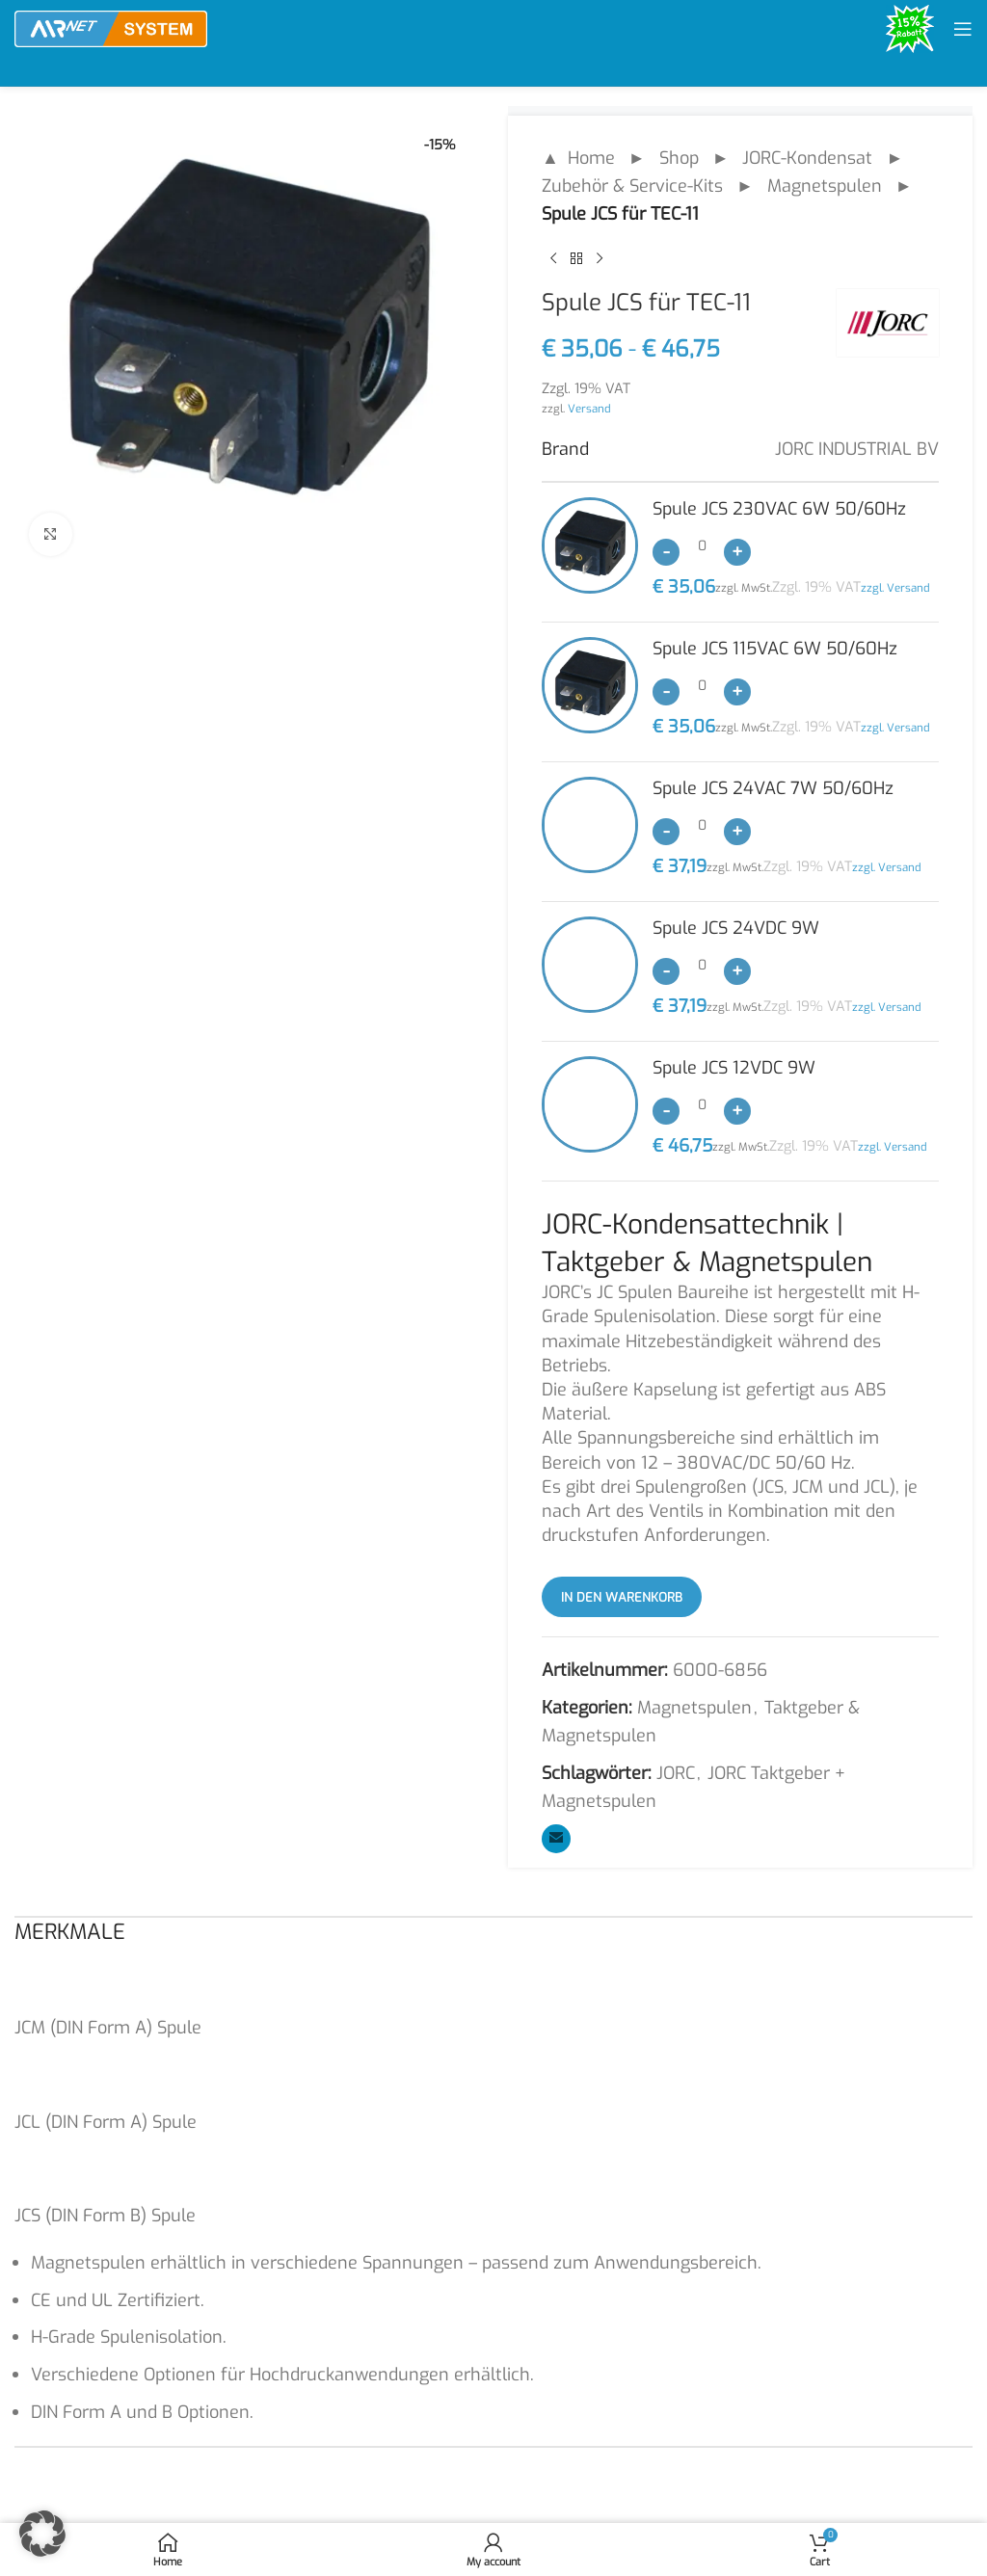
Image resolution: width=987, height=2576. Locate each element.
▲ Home (578, 158)
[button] (42, 2533)
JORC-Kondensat (807, 158)
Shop (679, 158)
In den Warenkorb (621, 1597)
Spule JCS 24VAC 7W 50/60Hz (773, 788)
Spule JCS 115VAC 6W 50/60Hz (775, 648)
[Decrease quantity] (666, 552)
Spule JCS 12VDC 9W (734, 1067)
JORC (675, 1773)
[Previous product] (553, 258)
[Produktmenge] (701, 545)
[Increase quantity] (737, 552)
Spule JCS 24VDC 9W (736, 928)
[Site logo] (110, 28)
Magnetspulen (824, 186)
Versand (589, 408)
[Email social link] (556, 1838)
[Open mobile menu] (963, 29)
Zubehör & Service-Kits (632, 186)
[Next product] (599, 258)
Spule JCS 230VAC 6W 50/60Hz (779, 508)
